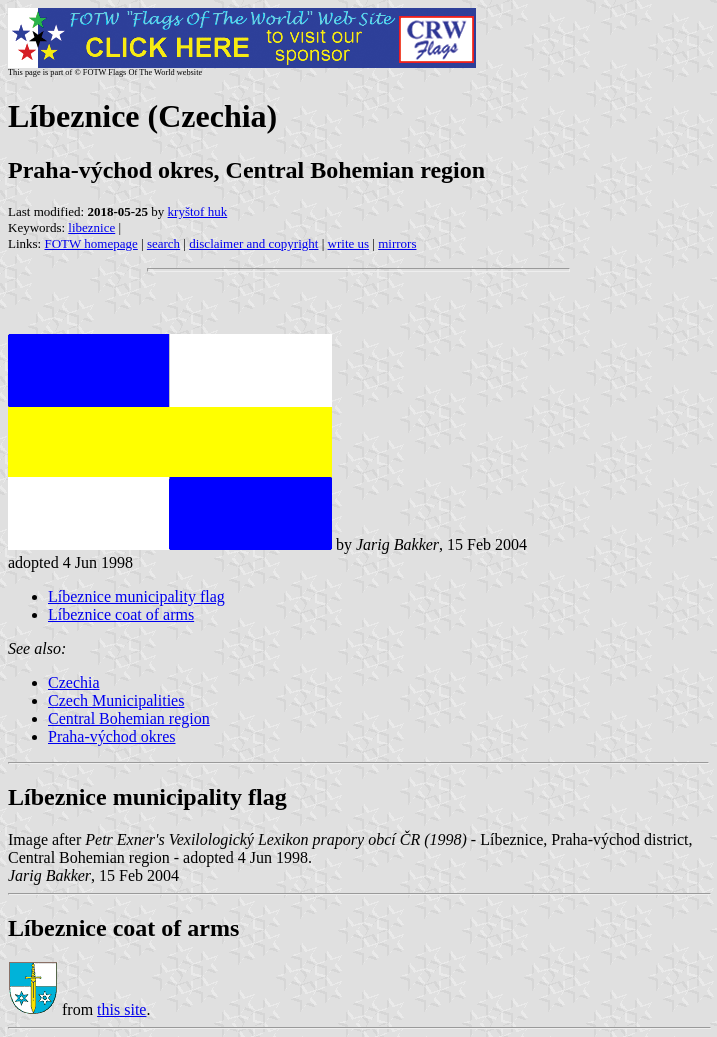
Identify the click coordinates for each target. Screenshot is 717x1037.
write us (349, 243)
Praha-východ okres (112, 736)
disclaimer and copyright (253, 243)
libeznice (91, 227)
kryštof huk (198, 211)
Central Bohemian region (129, 718)
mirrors (397, 243)
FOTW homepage (90, 243)
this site (121, 1009)
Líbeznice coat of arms (121, 614)
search (163, 243)
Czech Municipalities (116, 700)
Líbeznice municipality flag (136, 596)
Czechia (74, 682)
